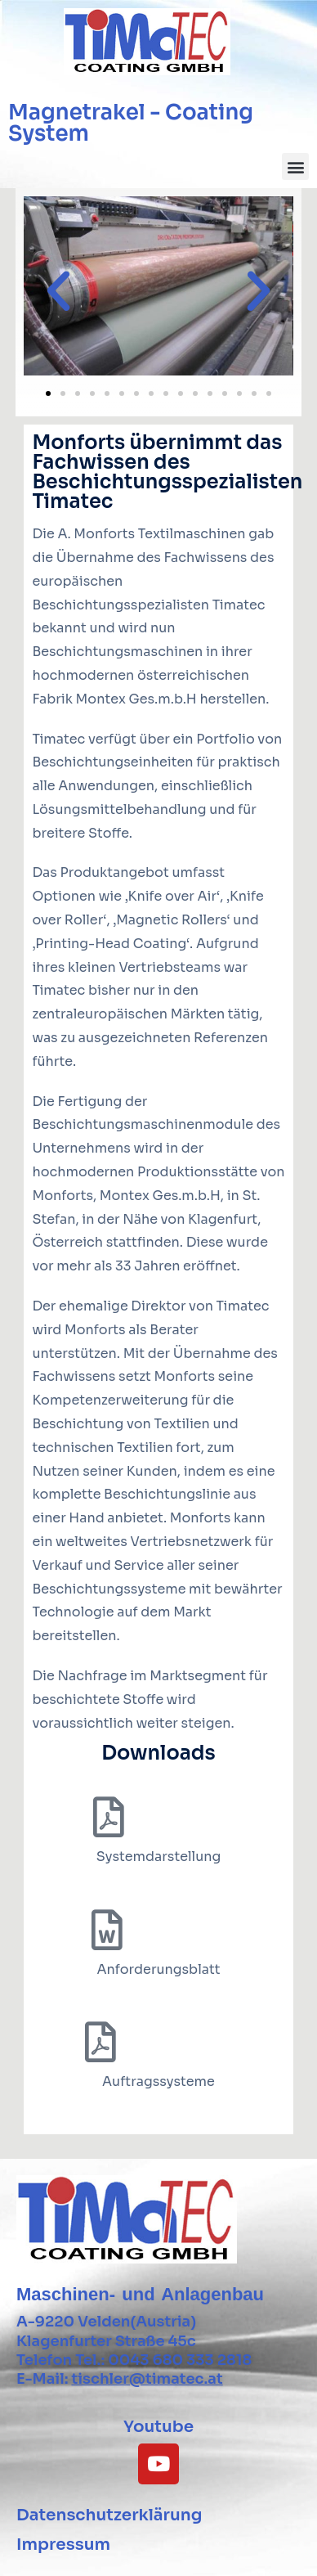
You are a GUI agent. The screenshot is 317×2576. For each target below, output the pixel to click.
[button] (295, 166)
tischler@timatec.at (146, 2379)
